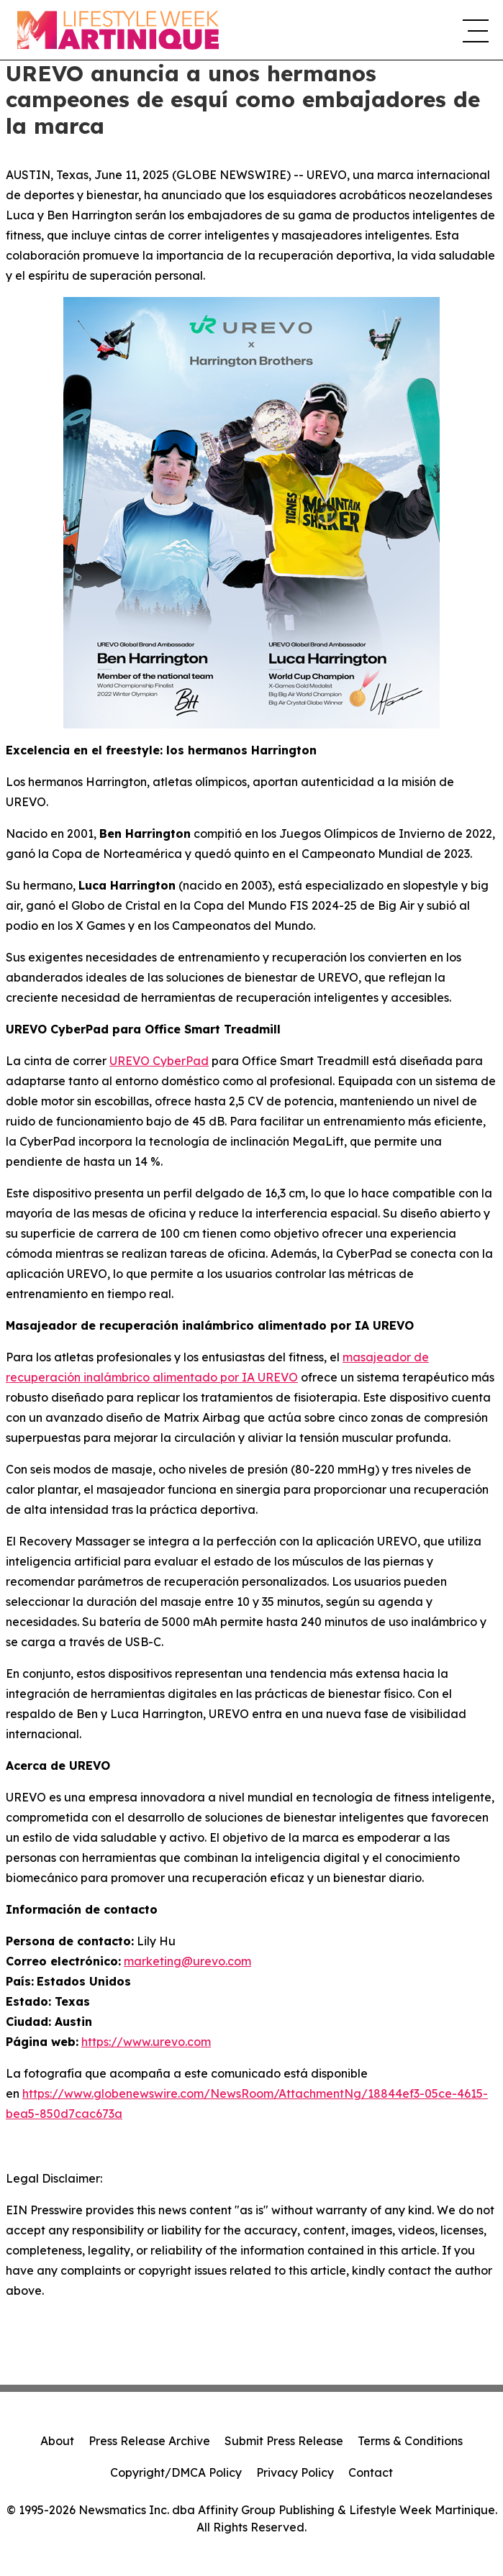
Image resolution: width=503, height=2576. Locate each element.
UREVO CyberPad (159, 1061)
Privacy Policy (295, 2472)
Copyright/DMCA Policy (176, 2472)
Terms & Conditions (410, 2441)
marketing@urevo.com (187, 1961)
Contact (370, 2472)
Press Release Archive (149, 2441)
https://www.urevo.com (146, 2041)
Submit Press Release (284, 2441)
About (57, 2441)
